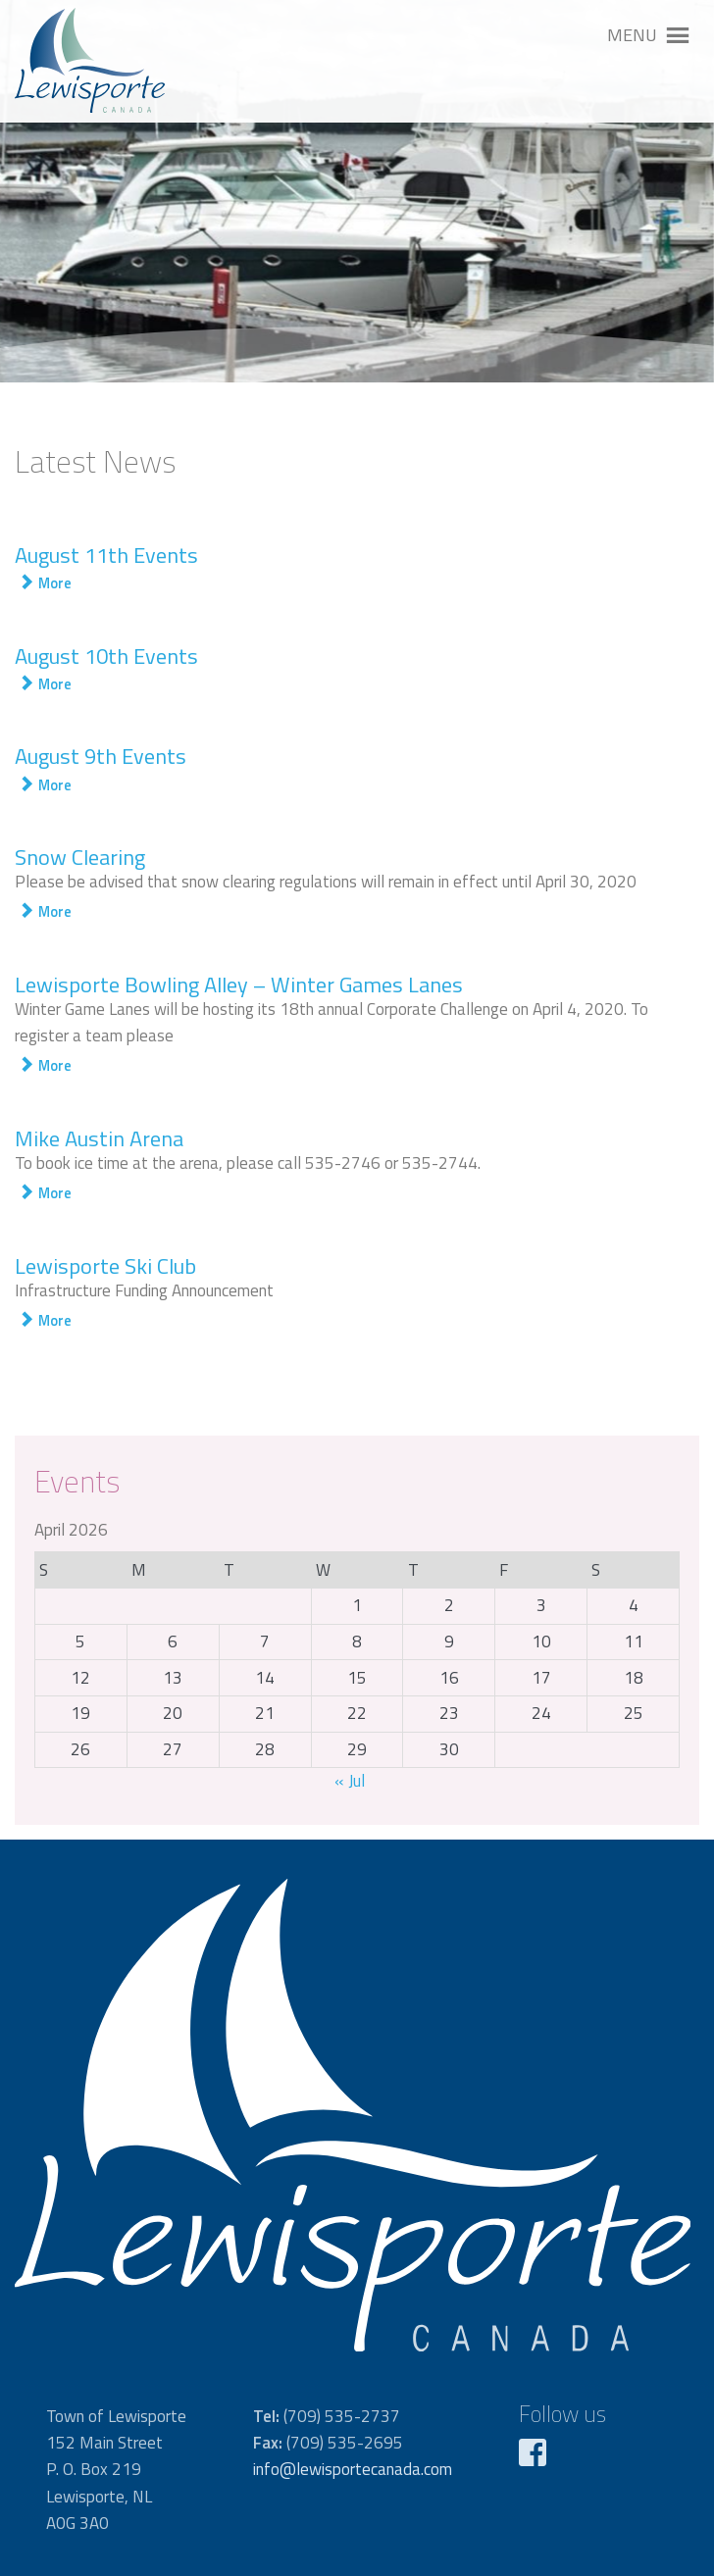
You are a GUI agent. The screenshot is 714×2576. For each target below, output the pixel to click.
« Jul (349, 1780)
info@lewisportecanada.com (352, 2469)
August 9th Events (100, 756)
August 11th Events (106, 555)
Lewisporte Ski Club (105, 1266)
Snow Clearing (80, 857)
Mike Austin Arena (99, 1138)
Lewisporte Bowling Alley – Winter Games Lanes (239, 984)
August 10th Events (106, 656)
